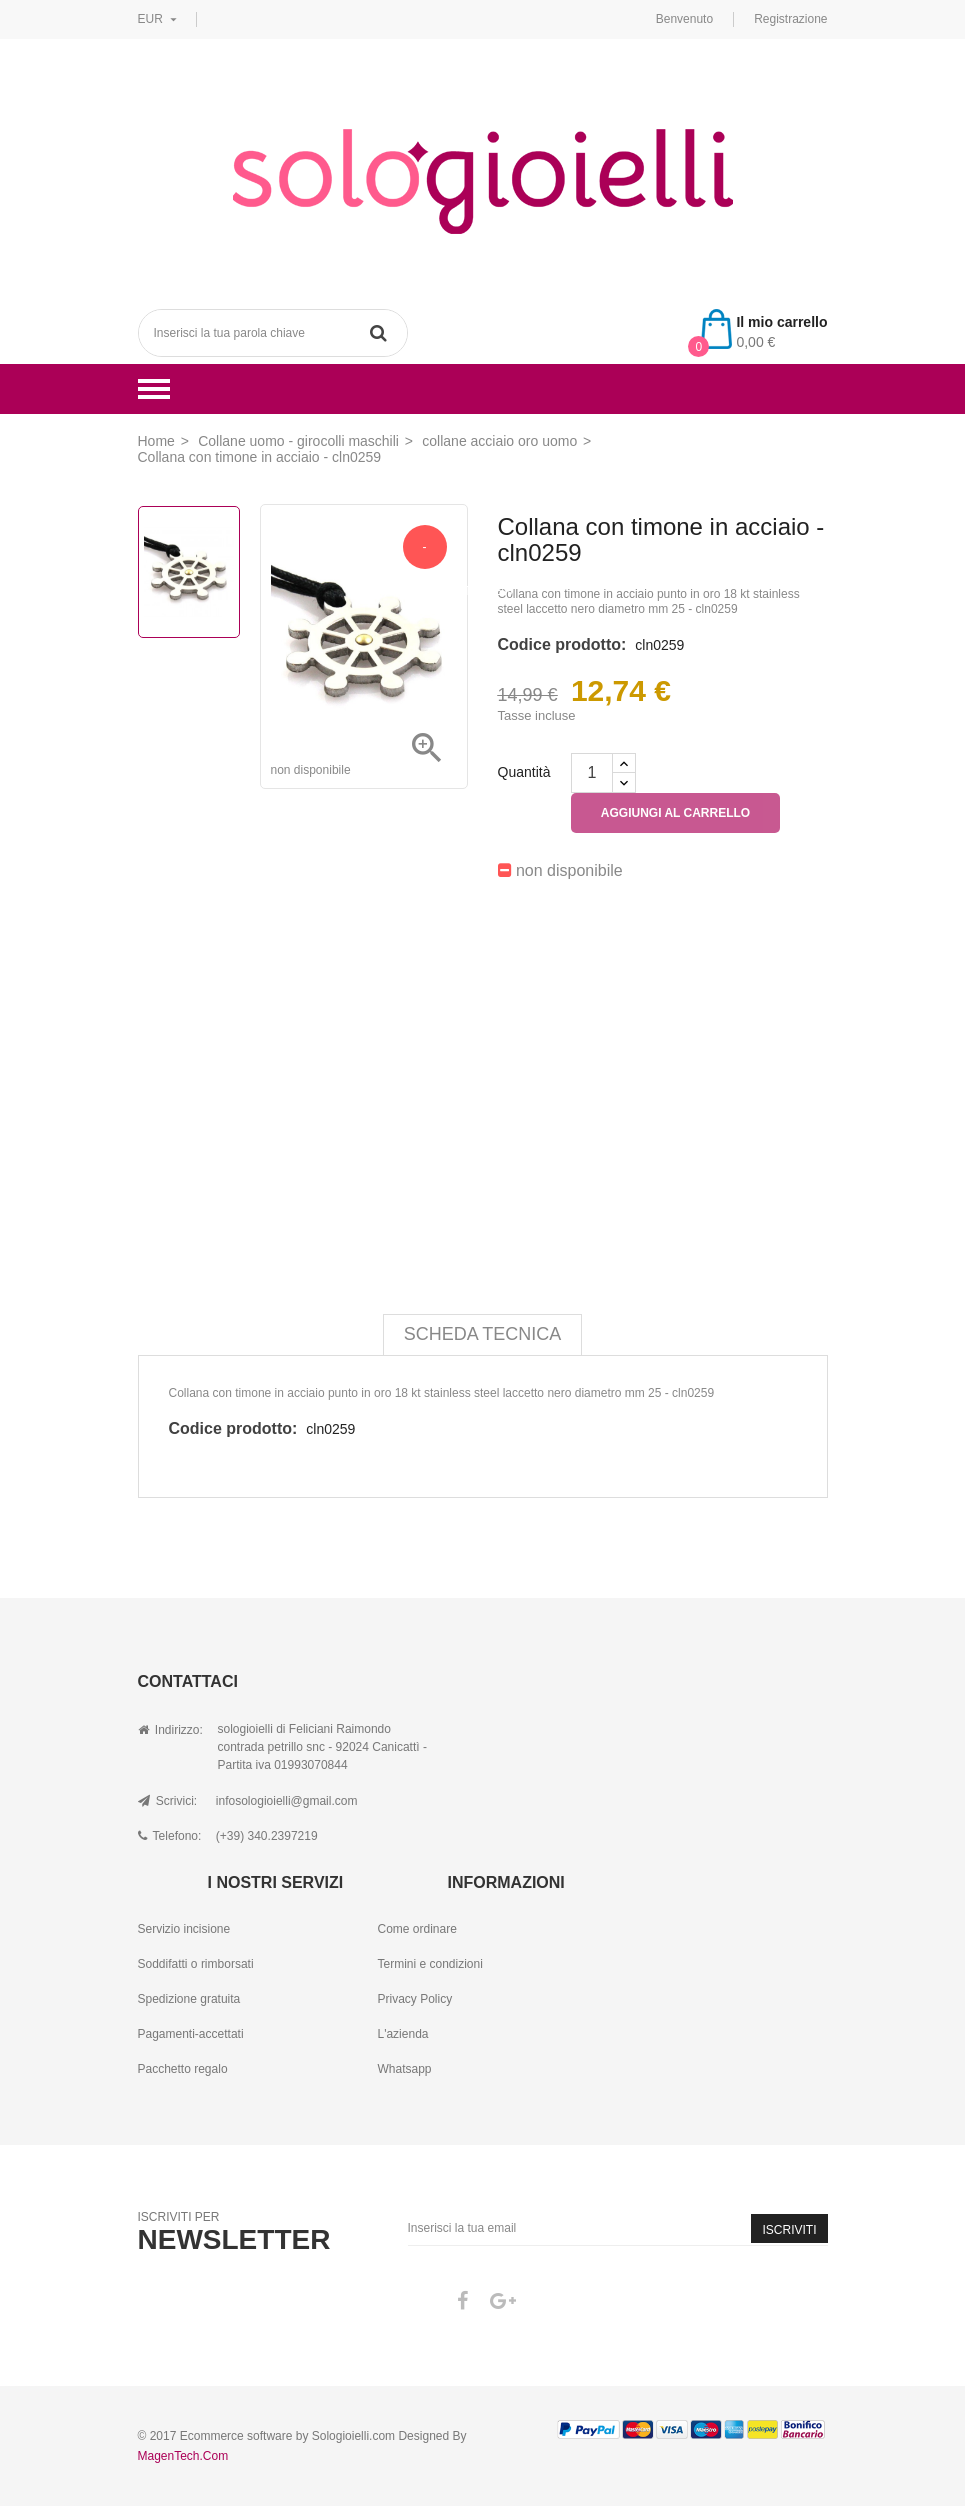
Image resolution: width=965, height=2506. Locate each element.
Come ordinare (416, 1929)
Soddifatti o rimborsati (196, 1964)
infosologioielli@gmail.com (287, 1801)
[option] (189, 572)
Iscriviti (789, 2230)
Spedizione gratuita (189, 1999)
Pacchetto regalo (183, 2069)
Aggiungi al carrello (675, 813)
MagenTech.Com (183, 2456)
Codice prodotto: (562, 644)
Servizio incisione (184, 1929)
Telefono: (170, 1836)
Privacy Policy (414, 1999)
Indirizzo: (170, 1730)
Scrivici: (168, 1801)
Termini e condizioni (429, 1964)
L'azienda (402, 2034)
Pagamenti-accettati (191, 2034)
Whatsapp (404, 2069)
